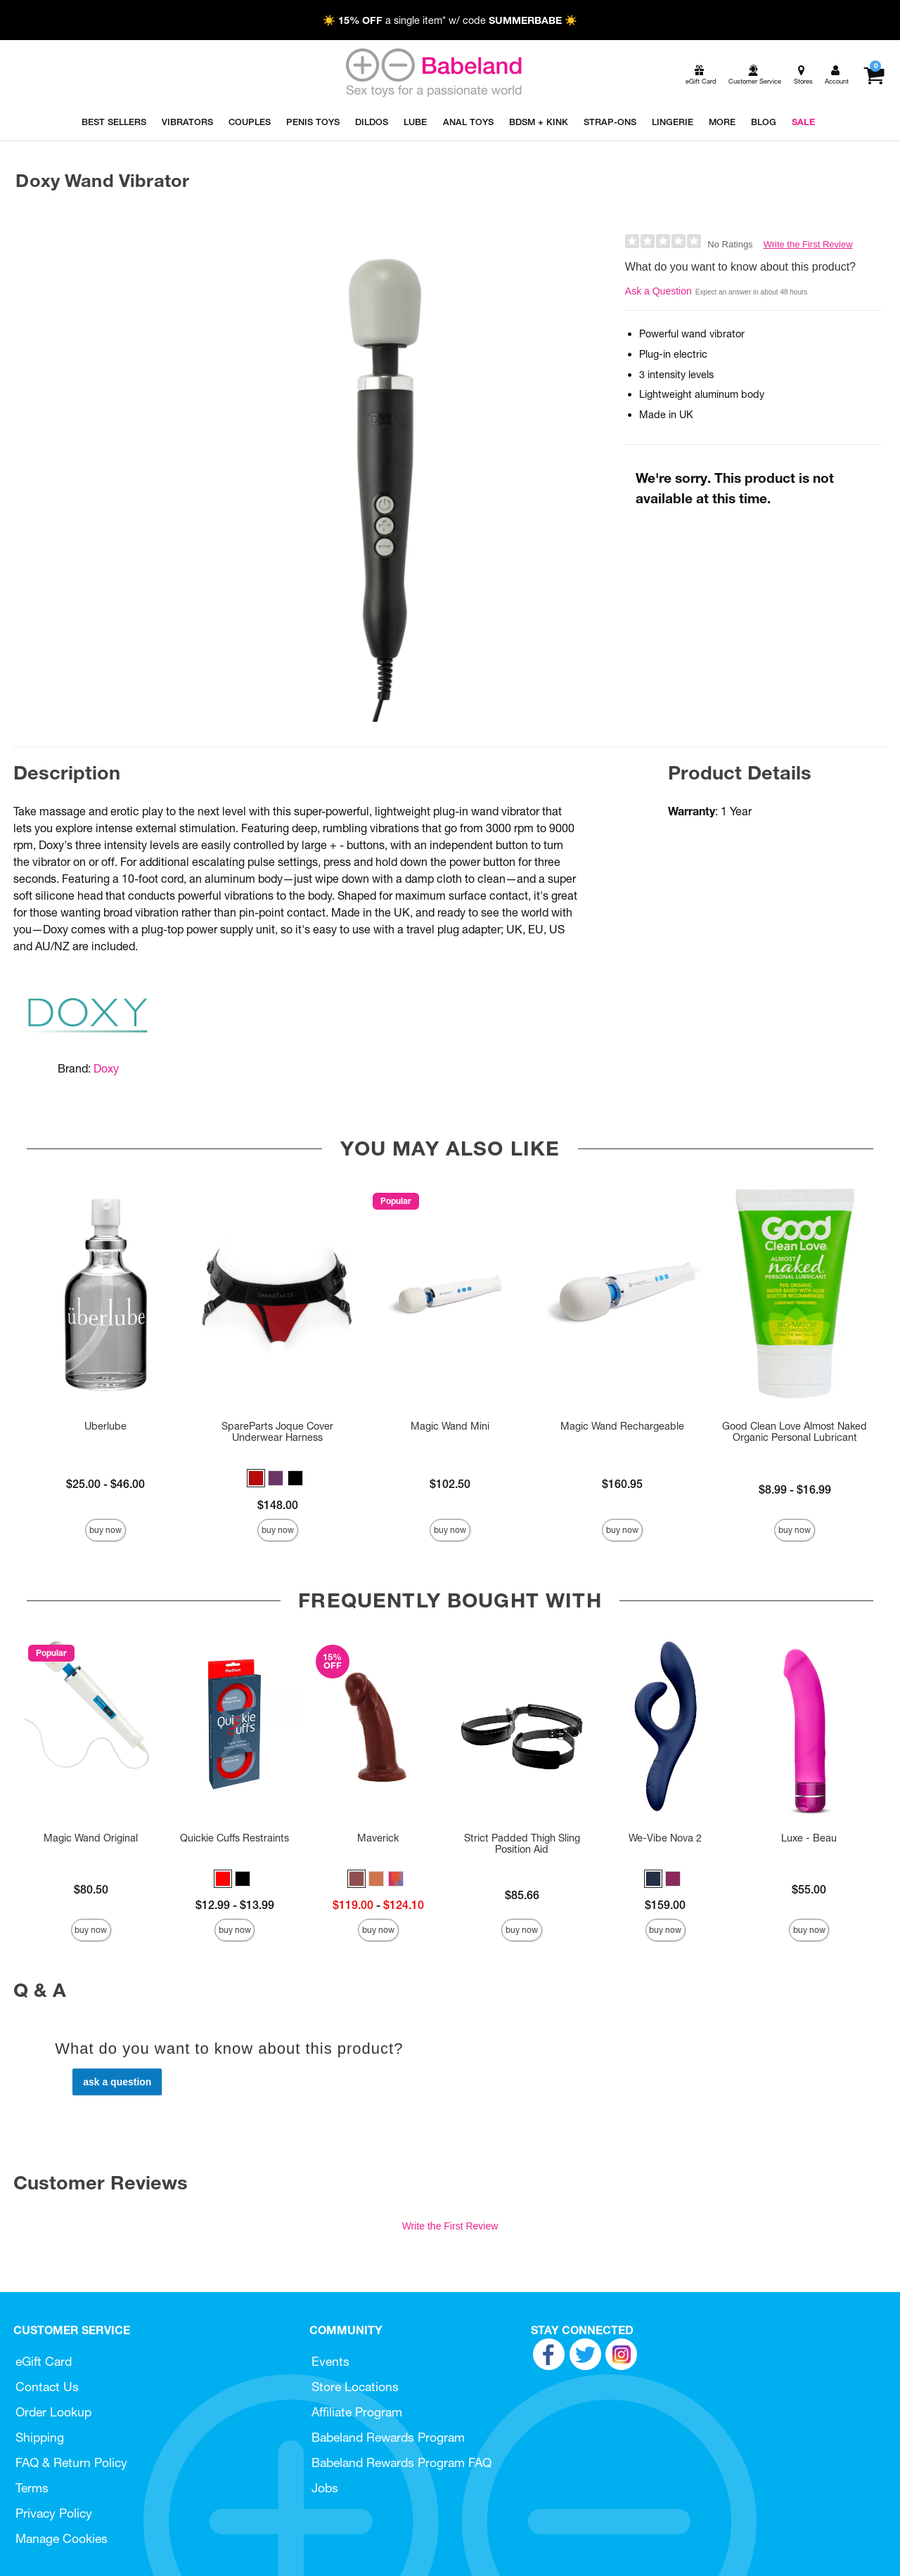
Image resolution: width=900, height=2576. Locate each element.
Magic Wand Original (91, 1838)
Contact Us (47, 2386)
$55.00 (809, 1889)
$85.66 (522, 1895)
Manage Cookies (61, 2538)
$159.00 (665, 1905)
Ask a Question (658, 291)
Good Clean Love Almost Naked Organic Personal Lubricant (794, 1432)
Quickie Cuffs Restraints (234, 1838)
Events (330, 2361)
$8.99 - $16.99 (795, 1489)
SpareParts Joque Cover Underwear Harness (277, 1432)
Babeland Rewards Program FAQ (401, 2462)
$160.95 (622, 1484)
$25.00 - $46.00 (105, 1484)
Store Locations (355, 2386)
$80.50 (91, 1889)
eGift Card (43, 2361)
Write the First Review (808, 244)
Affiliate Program (356, 2412)
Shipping (39, 2437)
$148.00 (277, 1505)
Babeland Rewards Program (388, 2437)
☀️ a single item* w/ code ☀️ (450, 20)
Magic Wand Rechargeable (622, 1426)
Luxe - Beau (809, 1838)
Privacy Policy (53, 2513)
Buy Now (105, 1530)
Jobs (324, 2487)
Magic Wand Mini (450, 1426)
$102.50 (450, 1484)
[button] (256, 1478)
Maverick (378, 1838)
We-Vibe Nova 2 (665, 1838)
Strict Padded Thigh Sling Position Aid (522, 1844)
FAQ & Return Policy (71, 2462)
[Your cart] (874, 75)
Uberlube (105, 1426)
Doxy (106, 1068)
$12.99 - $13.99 (234, 1905)
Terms (32, 2487)
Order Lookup (53, 2412)
